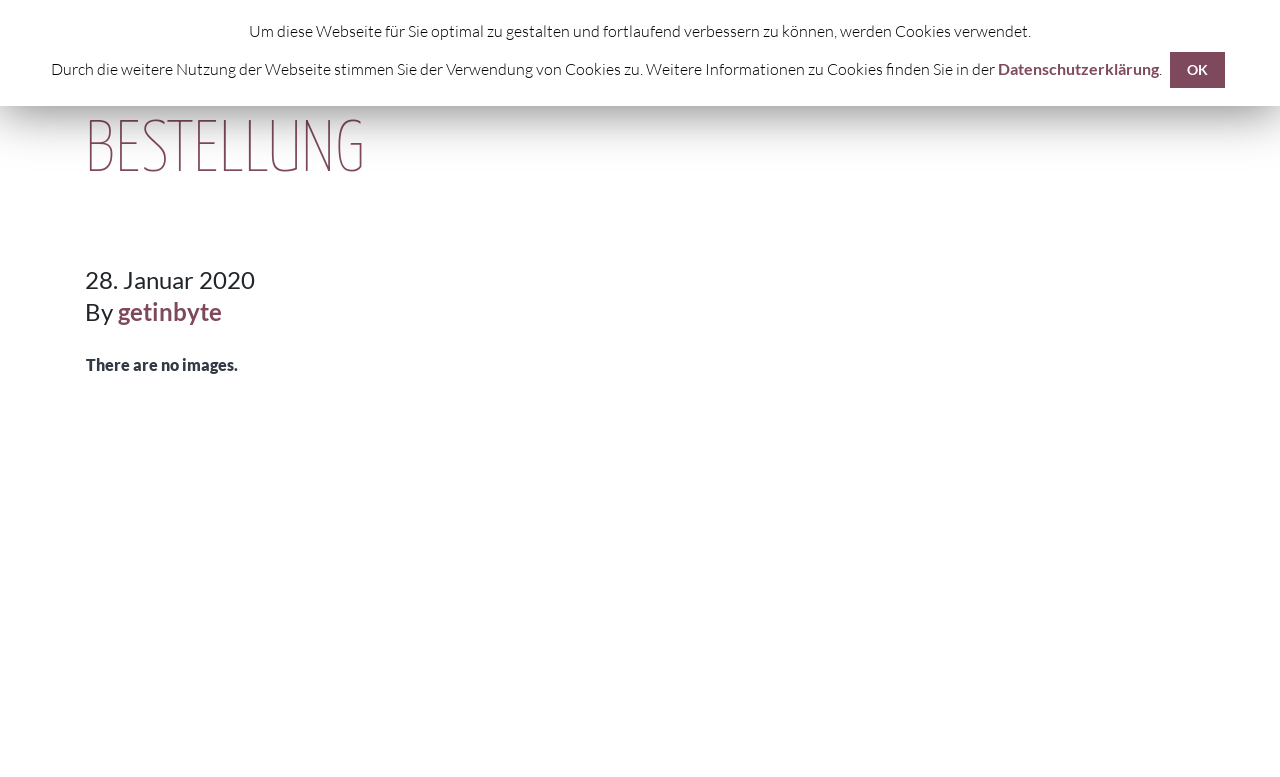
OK (1197, 69)
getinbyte (170, 311)
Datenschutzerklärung (1078, 68)
